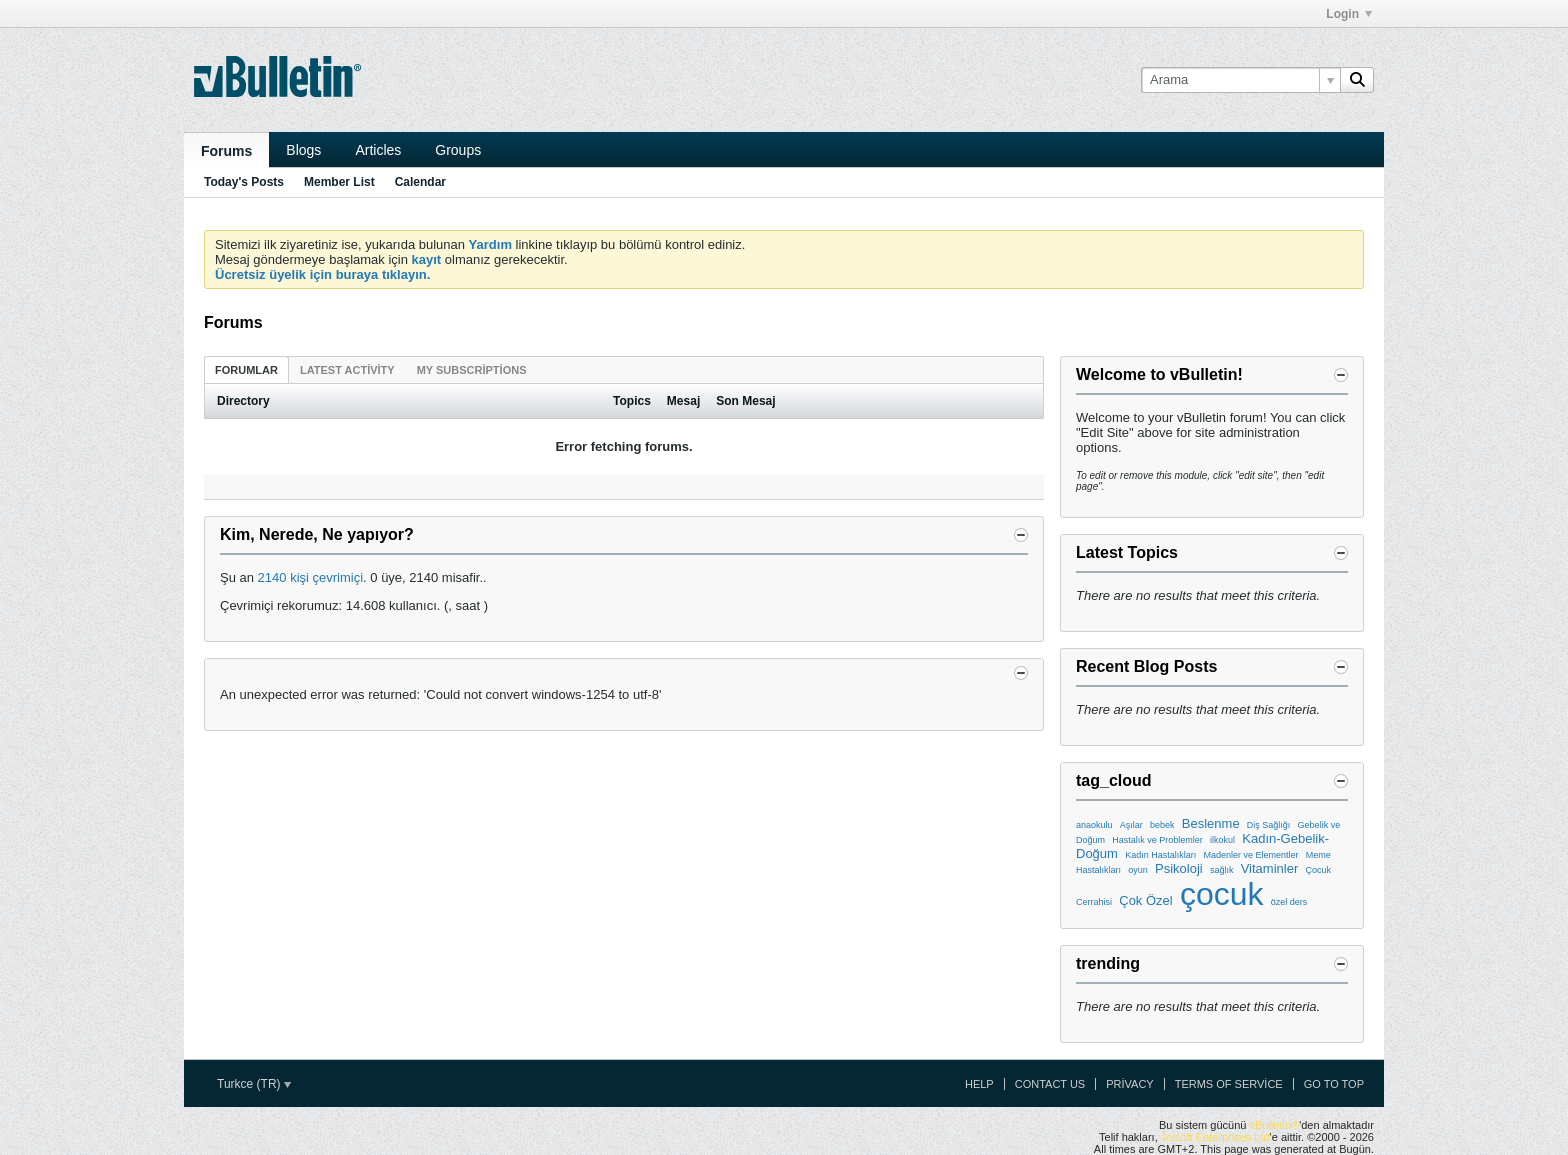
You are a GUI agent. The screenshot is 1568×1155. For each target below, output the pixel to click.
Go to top (1334, 1084)
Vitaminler (1270, 868)
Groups (458, 150)
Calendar (420, 182)
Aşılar (1131, 825)
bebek (1162, 825)
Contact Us (1050, 1084)
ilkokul (1222, 840)
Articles (378, 150)
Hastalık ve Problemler (1157, 840)
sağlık (1222, 870)
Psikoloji (1179, 868)
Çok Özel (1145, 900)
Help (979, 1084)
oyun (1138, 870)
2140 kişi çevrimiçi (310, 577)
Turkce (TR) (254, 1084)
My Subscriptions (472, 370)
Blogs (303, 150)
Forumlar (246, 370)
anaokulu (1094, 825)
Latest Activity (347, 370)
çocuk (1222, 894)
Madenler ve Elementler (1250, 855)
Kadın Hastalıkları (1160, 855)
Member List (339, 182)
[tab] (246, 369)
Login (1349, 14)
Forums (226, 151)
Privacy (1129, 1084)
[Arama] (1240, 80)
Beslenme (1211, 823)
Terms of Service (1229, 1084)
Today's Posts (244, 182)
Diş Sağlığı (1269, 825)
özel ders (1289, 902)
